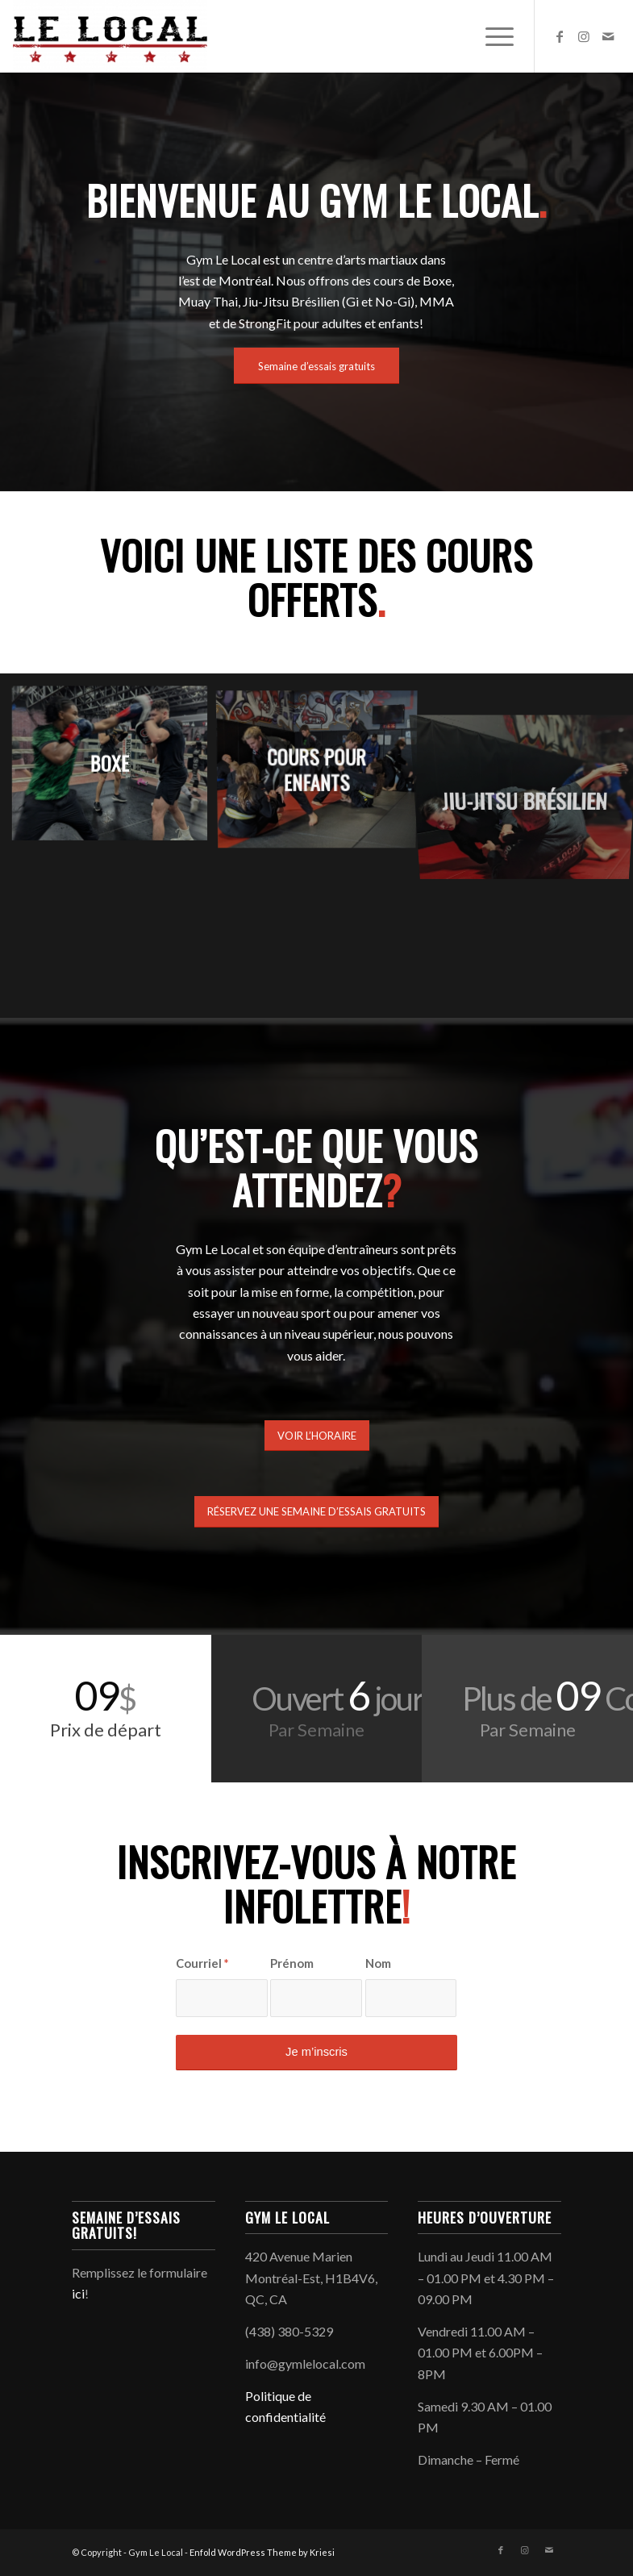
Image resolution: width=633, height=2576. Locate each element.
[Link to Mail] (608, 36)
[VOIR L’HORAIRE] (316, 1436)
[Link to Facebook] (560, 36)
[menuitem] (491, 36)
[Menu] (491, 36)
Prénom (292, 1963)
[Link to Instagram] (584, 36)
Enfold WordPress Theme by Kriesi (262, 2552)
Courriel (202, 1963)
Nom (378, 1963)
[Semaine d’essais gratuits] (316, 366)
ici (78, 2293)
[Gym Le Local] (110, 36)
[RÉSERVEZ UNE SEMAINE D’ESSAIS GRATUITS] (316, 1512)
